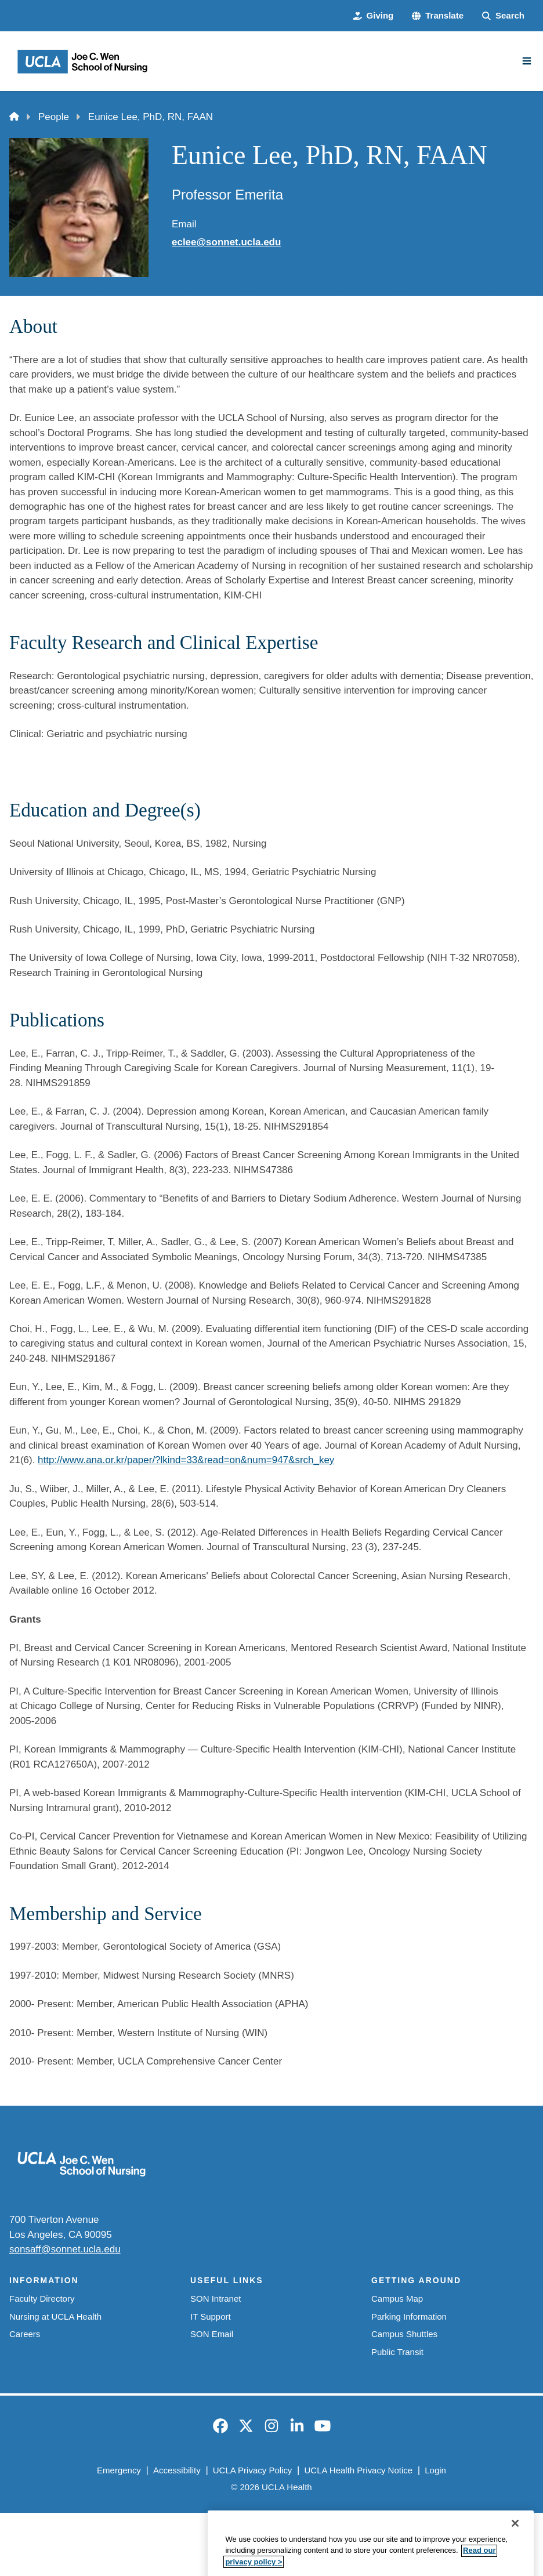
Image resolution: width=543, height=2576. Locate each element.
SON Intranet (215, 2298)
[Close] (515, 2555)
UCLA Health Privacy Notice (359, 2470)
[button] (438, 15)
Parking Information (409, 2316)
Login (435, 2470)
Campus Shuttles (404, 2334)
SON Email (211, 2334)
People (53, 116)
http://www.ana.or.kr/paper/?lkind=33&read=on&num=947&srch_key (186, 1459)
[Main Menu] (527, 61)
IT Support (210, 2316)
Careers (24, 2334)
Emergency (119, 2470)
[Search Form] (503, 15)
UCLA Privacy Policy (252, 2470)
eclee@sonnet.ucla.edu (226, 242)
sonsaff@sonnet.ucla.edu (65, 2249)
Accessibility (177, 2470)
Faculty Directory (41, 2298)
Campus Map (397, 2298)
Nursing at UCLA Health (55, 2316)
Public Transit (397, 2352)
